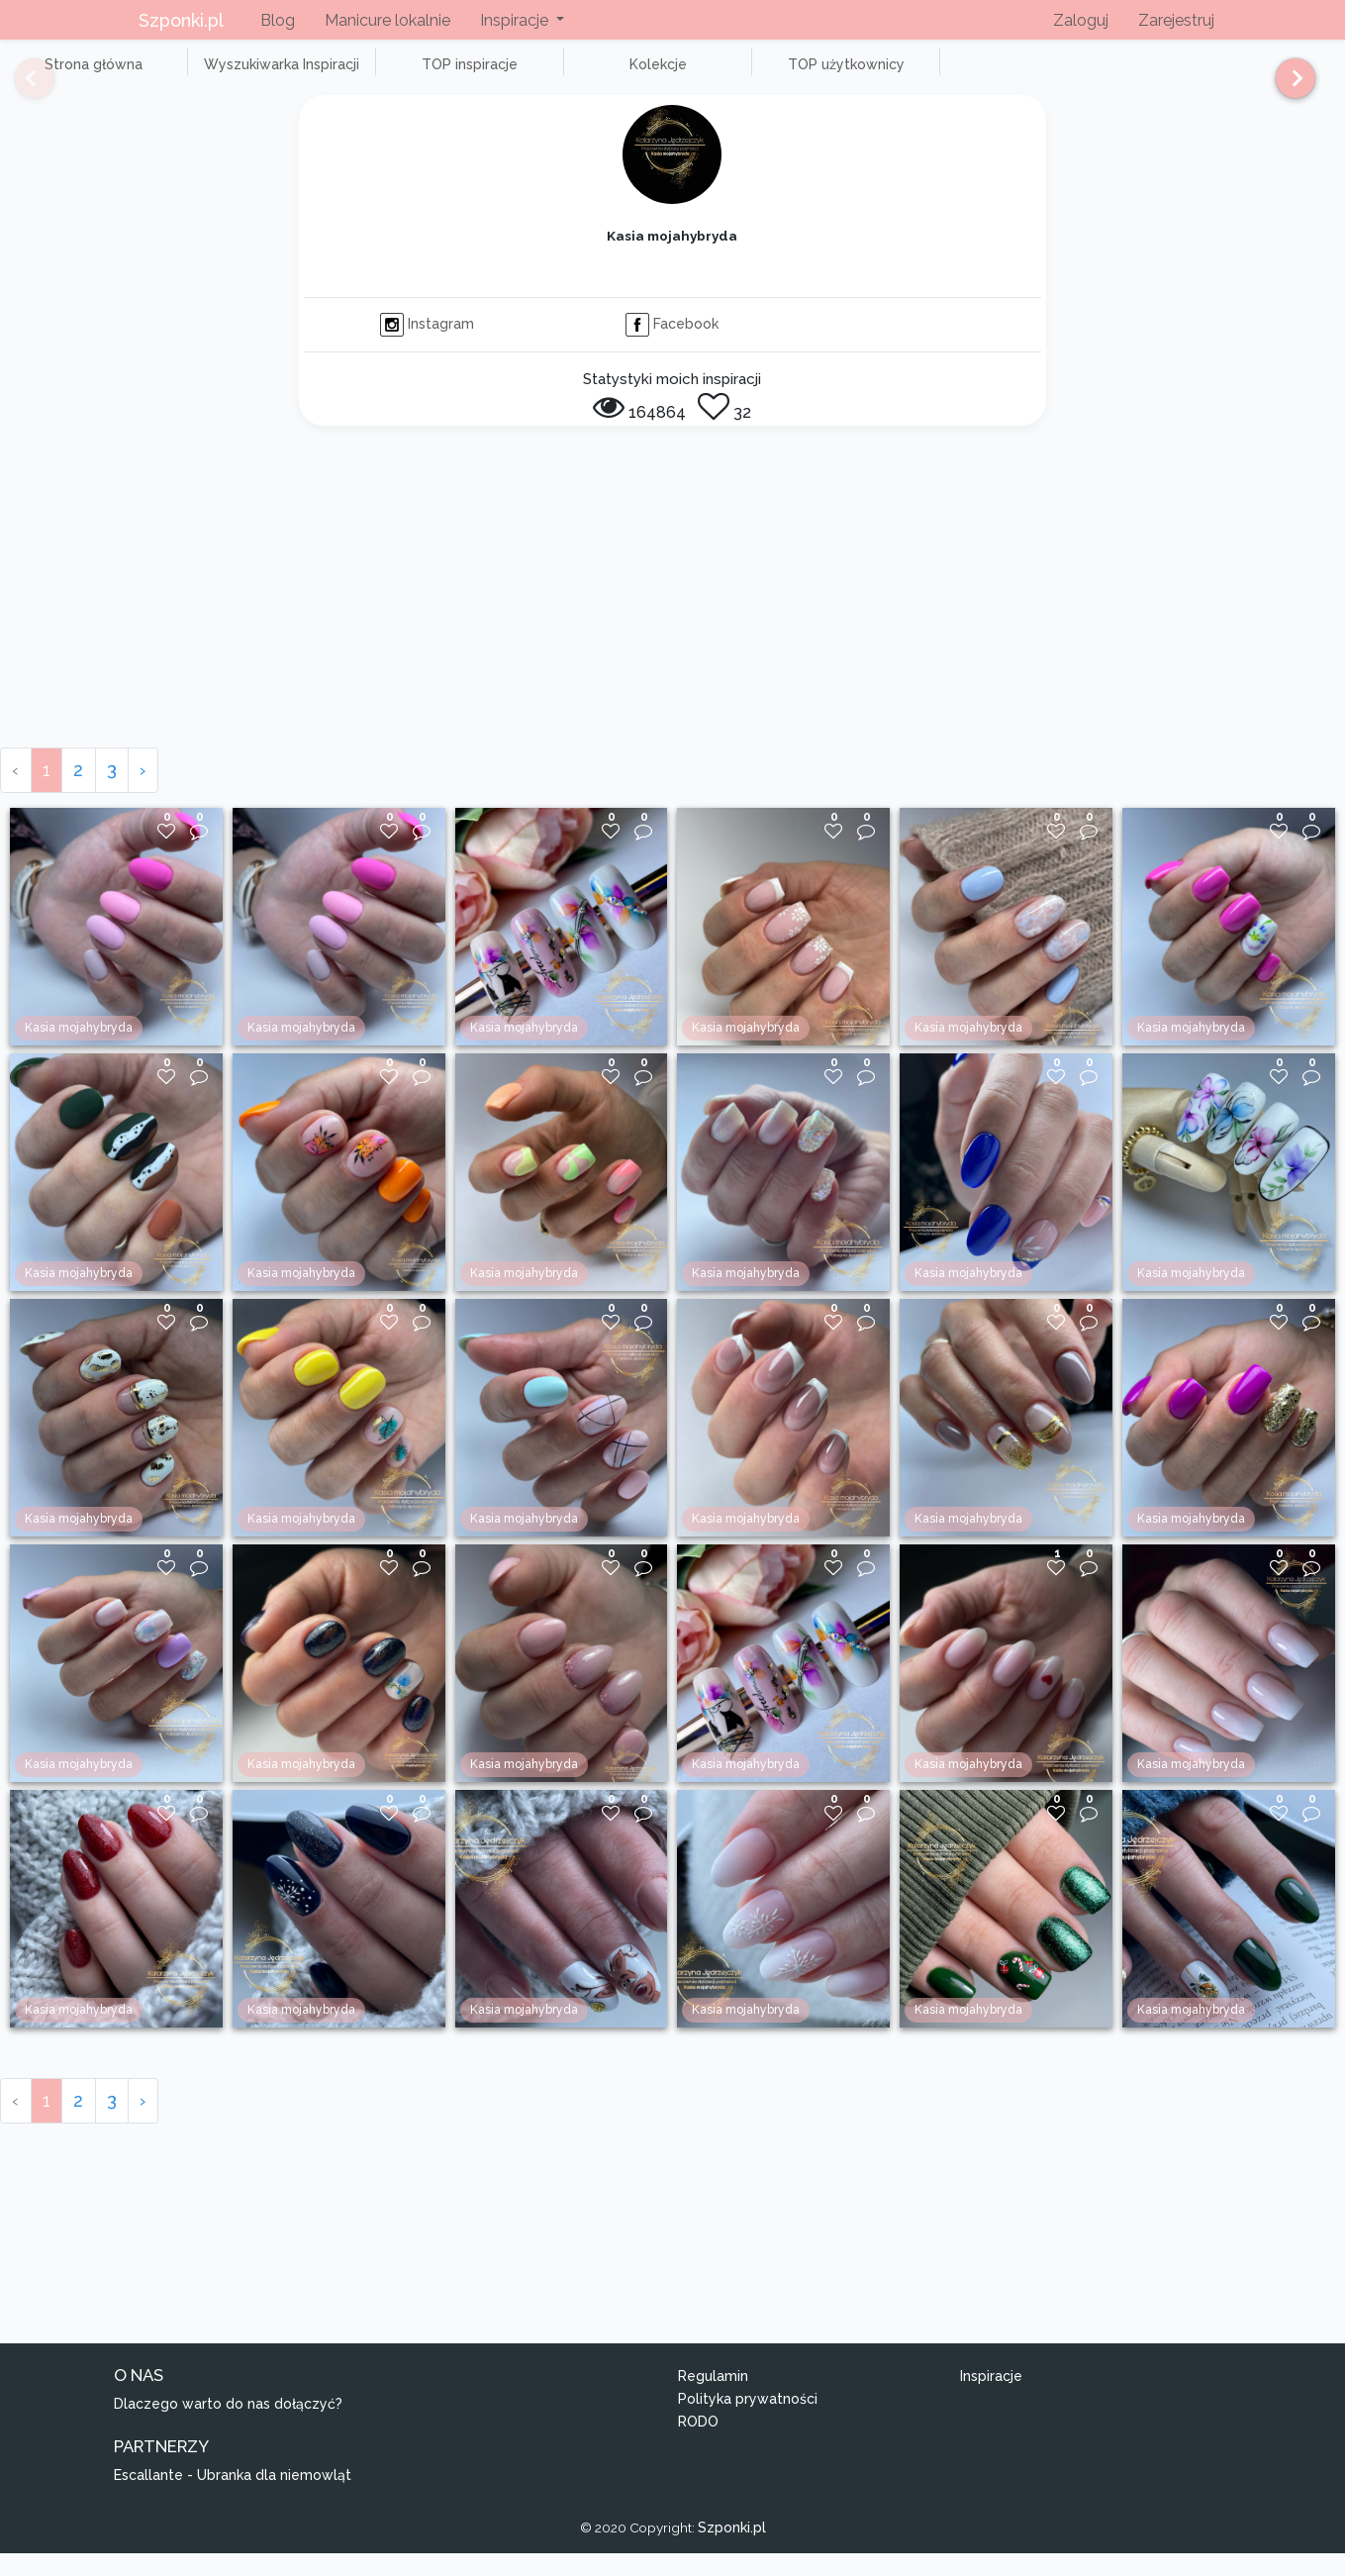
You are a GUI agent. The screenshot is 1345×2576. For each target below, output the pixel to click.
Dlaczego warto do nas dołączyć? (228, 2426)
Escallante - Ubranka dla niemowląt (232, 2497)
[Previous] (20, 87)
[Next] (1288, 87)
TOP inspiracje (395, 75)
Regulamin (713, 2399)
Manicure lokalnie (387, 20)
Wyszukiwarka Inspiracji (237, 75)
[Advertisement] (673, 621)
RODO (698, 2443)
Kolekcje (554, 75)
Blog (277, 20)
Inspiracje (991, 2399)
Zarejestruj (1176, 20)
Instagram (427, 345)
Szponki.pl (181, 20)
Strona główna (79, 75)
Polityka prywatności (747, 2420)
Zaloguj (1080, 20)
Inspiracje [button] (516, 20)
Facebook (672, 345)
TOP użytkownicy (712, 75)
